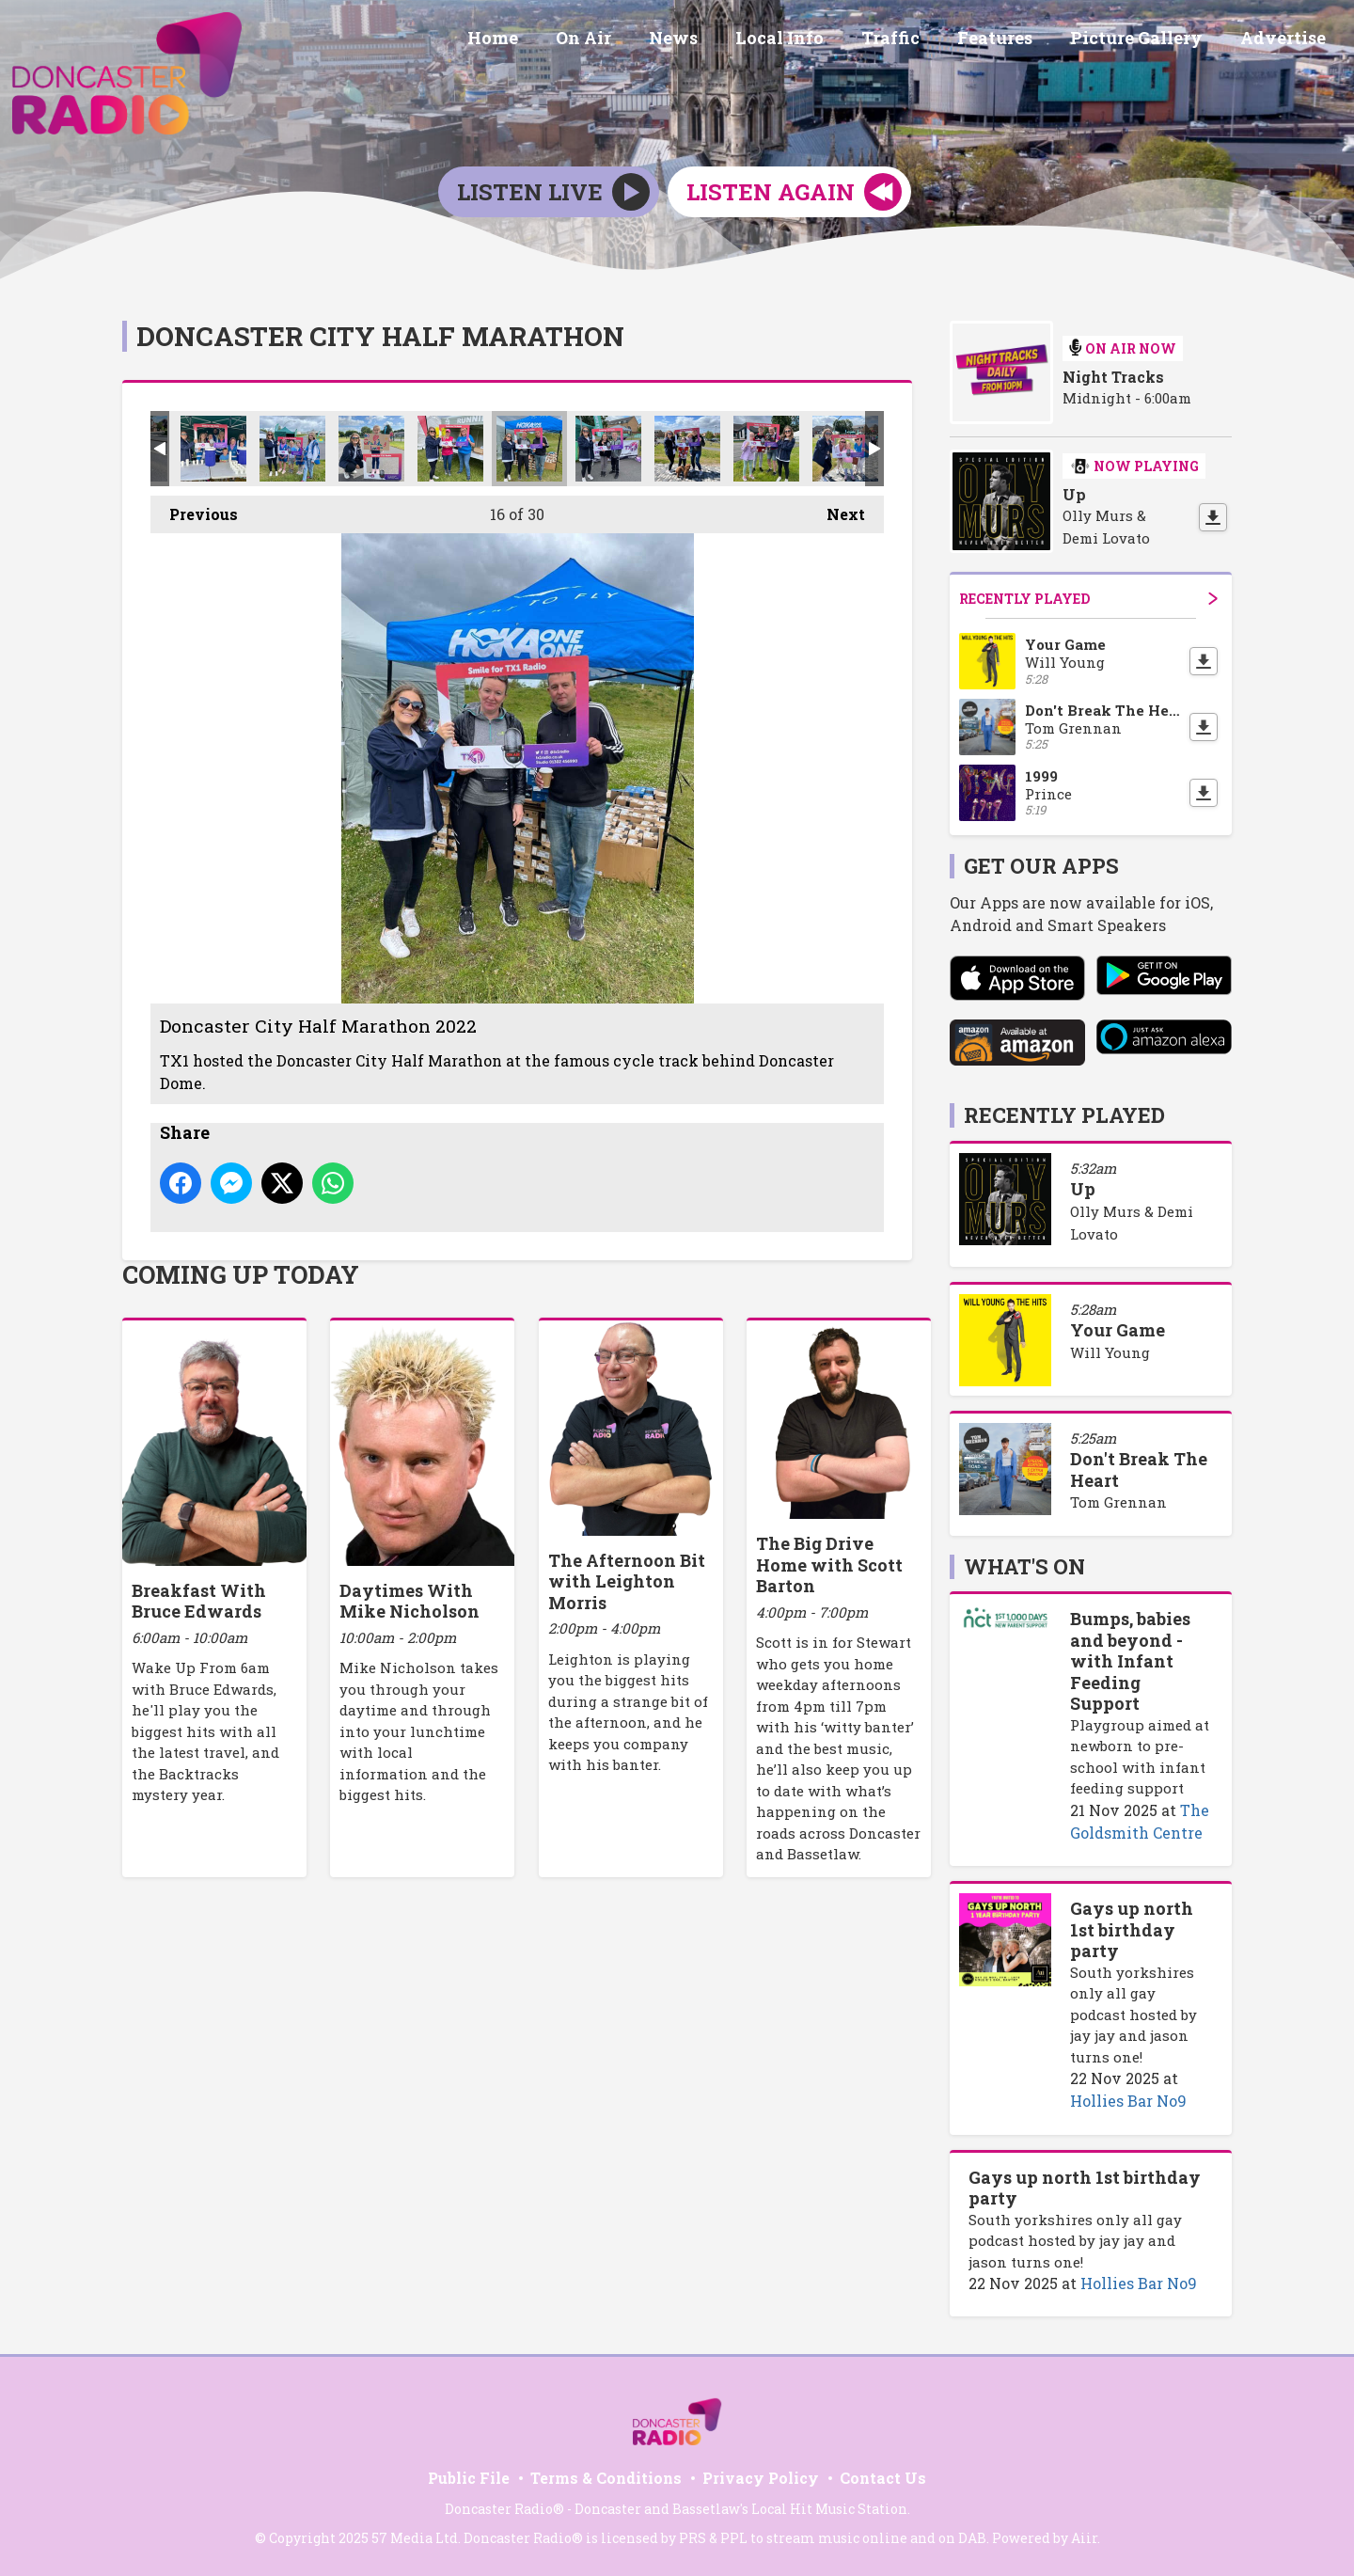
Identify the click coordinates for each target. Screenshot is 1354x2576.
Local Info (813, 40)
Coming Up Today (240, 1274)
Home (549, 40)
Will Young (1110, 1352)
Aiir (1084, 2538)
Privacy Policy (760, 2478)
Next (836, 510)
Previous (194, 510)
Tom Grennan (1118, 1502)
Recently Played (1088, 599)
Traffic (917, 40)
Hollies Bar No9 (1128, 2100)
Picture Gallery (1147, 40)
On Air (632, 40)
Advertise (1287, 40)
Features (1013, 40)
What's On (1024, 1566)
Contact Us (883, 2478)
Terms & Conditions (606, 2478)
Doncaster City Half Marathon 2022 (213, 449)
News (714, 40)
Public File (469, 2478)
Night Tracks (1113, 377)
